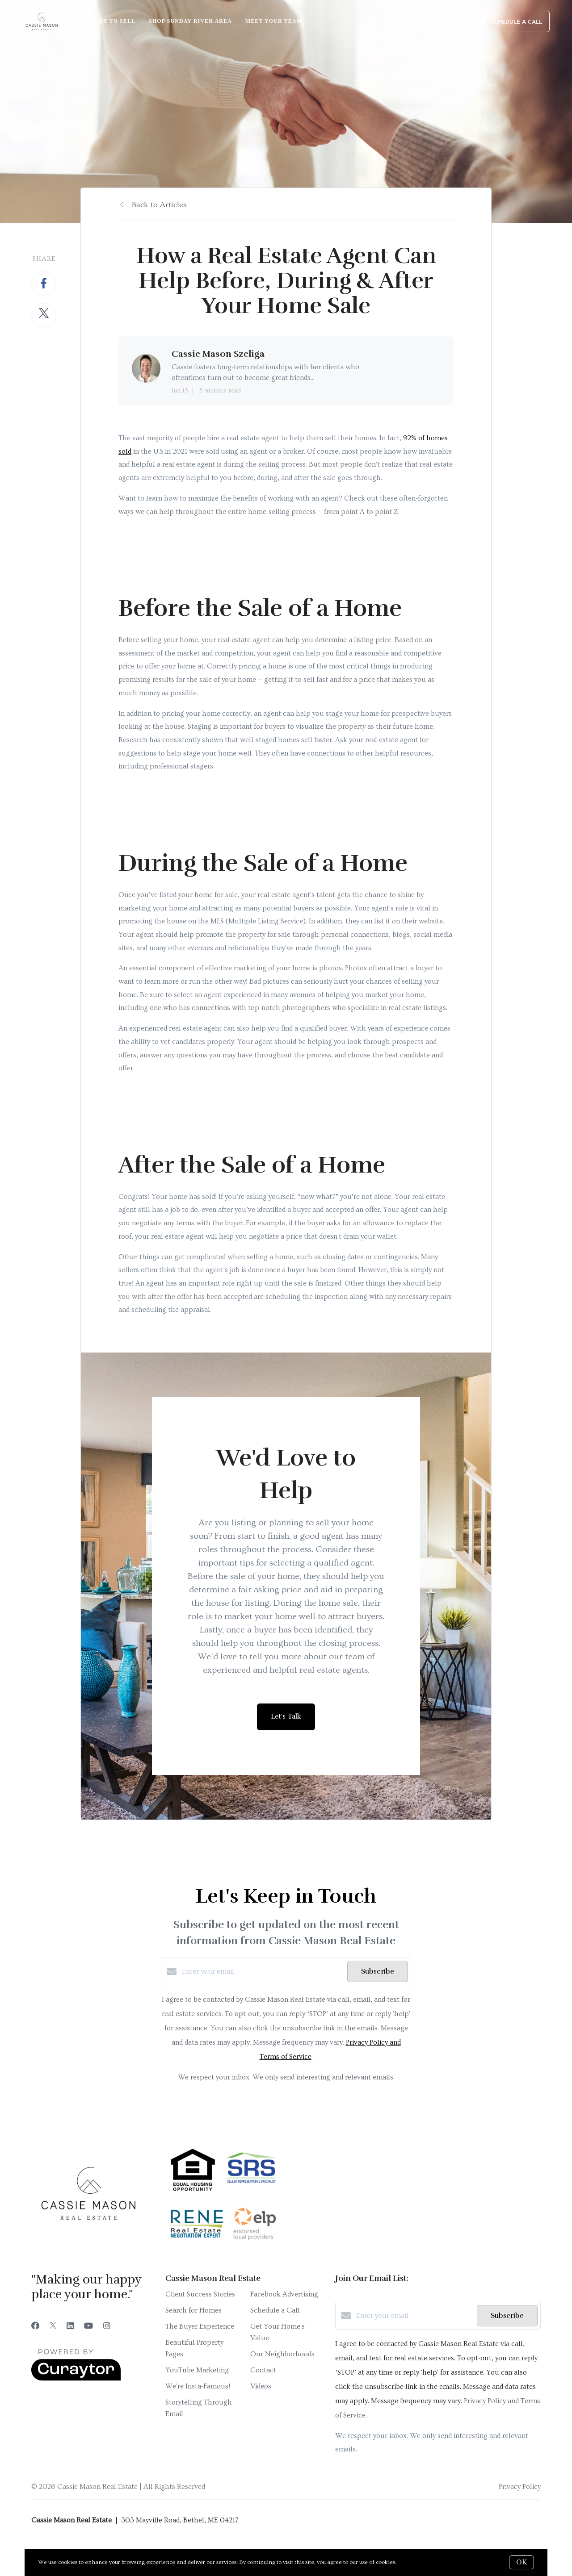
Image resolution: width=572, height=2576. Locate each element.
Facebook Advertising (284, 2294)
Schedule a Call (275, 2310)
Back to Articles (159, 204)
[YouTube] (88, 2326)
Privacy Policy (520, 2487)
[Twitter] (53, 2326)
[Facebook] (35, 2326)
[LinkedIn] (70, 2326)
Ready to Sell (110, 21)
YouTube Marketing (197, 2370)
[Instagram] (106, 2326)
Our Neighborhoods (282, 2354)
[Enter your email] (262, 1971)
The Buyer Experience (199, 2326)
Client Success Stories (200, 2294)
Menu (435, 22)
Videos (260, 2386)
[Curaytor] (76, 2379)
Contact (263, 2370)
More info (411, 2562)
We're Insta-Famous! (197, 2386)
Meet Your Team (273, 21)
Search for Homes (193, 2310)
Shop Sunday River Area (190, 21)
